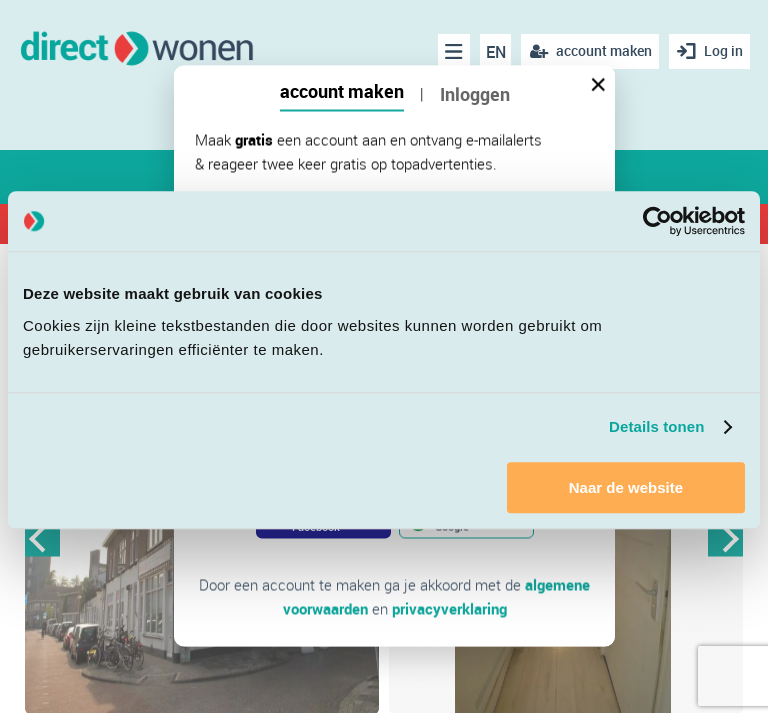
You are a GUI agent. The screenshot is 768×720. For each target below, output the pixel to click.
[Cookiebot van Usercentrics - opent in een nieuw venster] (657, 221)
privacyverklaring (449, 609)
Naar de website (626, 487)
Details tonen (656, 426)
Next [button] (725, 539)
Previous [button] (42, 539)
